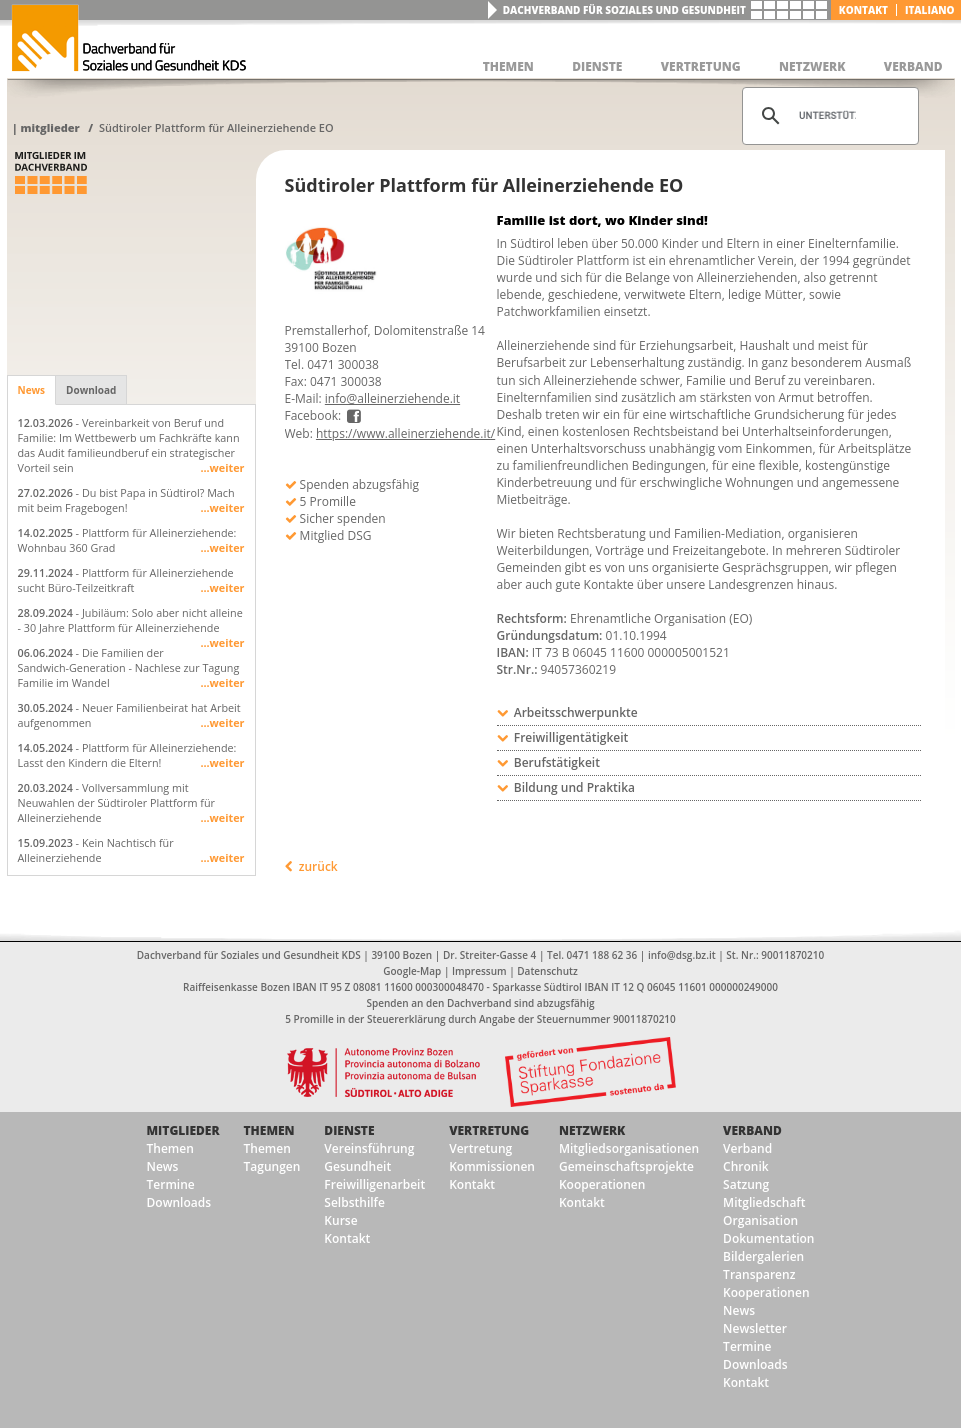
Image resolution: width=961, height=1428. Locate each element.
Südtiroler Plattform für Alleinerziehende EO (216, 127)
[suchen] (828, 116)
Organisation (760, 1220)
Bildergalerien (763, 1256)
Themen (170, 1148)
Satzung (746, 1184)
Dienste (349, 1130)
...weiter (222, 467)
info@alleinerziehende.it (392, 398)
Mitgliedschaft (764, 1202)
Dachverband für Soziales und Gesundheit (624, 10)
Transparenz (759, 1274)
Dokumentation (768, 1238)
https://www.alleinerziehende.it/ (405, 433)
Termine (171, 1184)
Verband (752, 1130)
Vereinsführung (369, 1148)
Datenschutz (547, 971)
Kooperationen (602, 1184)
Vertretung (489, 1130)
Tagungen (272, 1166)
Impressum (479, 971)
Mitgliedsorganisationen (629, 1148)
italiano (930, 10)
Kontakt (863, 10)
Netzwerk (592, 1130)
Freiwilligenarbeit (374, 1184)
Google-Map (412, 971)
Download (91, 390)
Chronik (746, 1166)
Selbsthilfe (354, 1202)
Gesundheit (357, 1166)
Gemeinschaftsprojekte (626, 1166)
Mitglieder (49, 127)
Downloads (179, 1202)
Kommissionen (492, 1166)
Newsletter (755, 1328)
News (32, 390)
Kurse (340, 1220)
